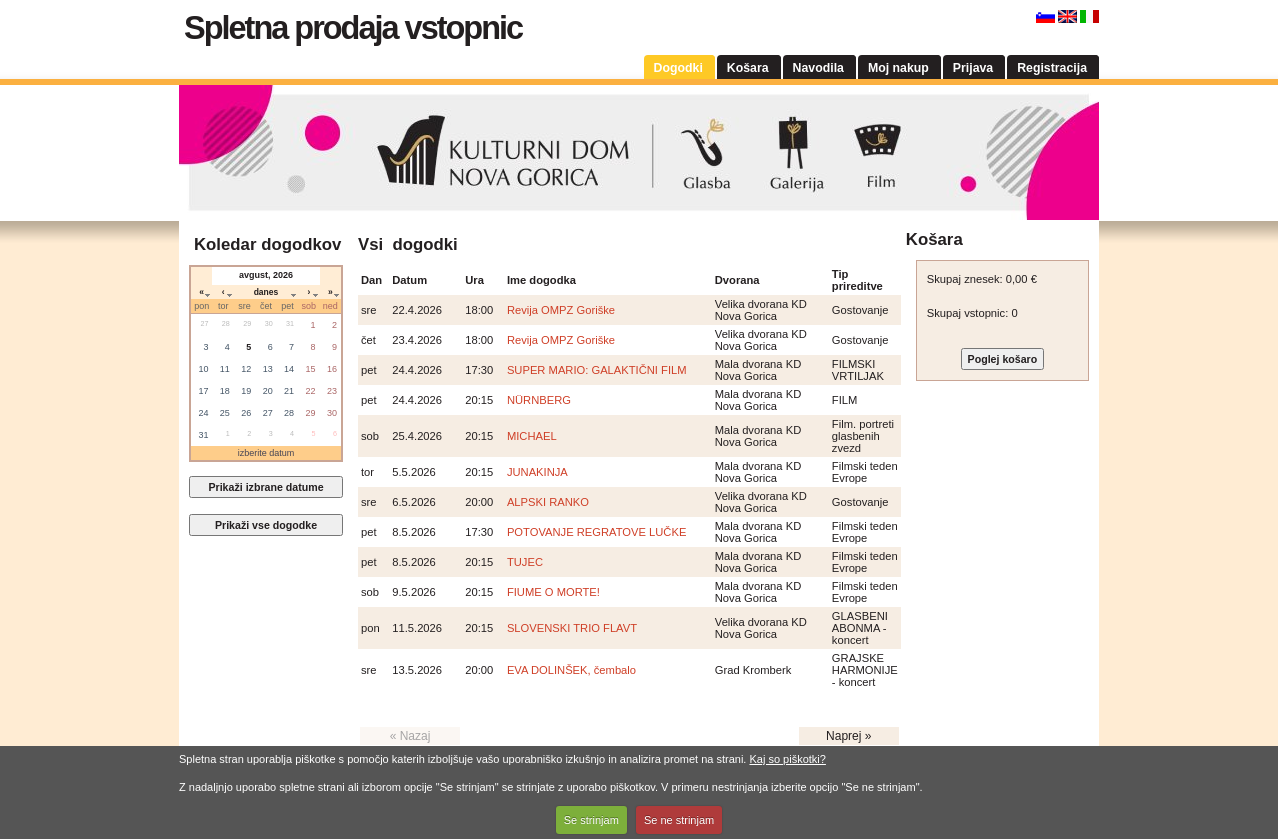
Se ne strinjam (679, 820)
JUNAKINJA (537, 472)
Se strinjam (591, 820)
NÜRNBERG (539, 400)
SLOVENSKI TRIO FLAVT (572, 628)
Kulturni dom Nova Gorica (639, 152)
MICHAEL (532, 436)
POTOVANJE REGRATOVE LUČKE (596, 532)
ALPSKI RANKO (548, 502)
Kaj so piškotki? (787, 759)
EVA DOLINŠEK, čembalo (571, 670)
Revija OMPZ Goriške (561, 310)
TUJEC (525, 562)
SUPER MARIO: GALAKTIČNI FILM (597, 370)
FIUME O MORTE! (553, 592)
